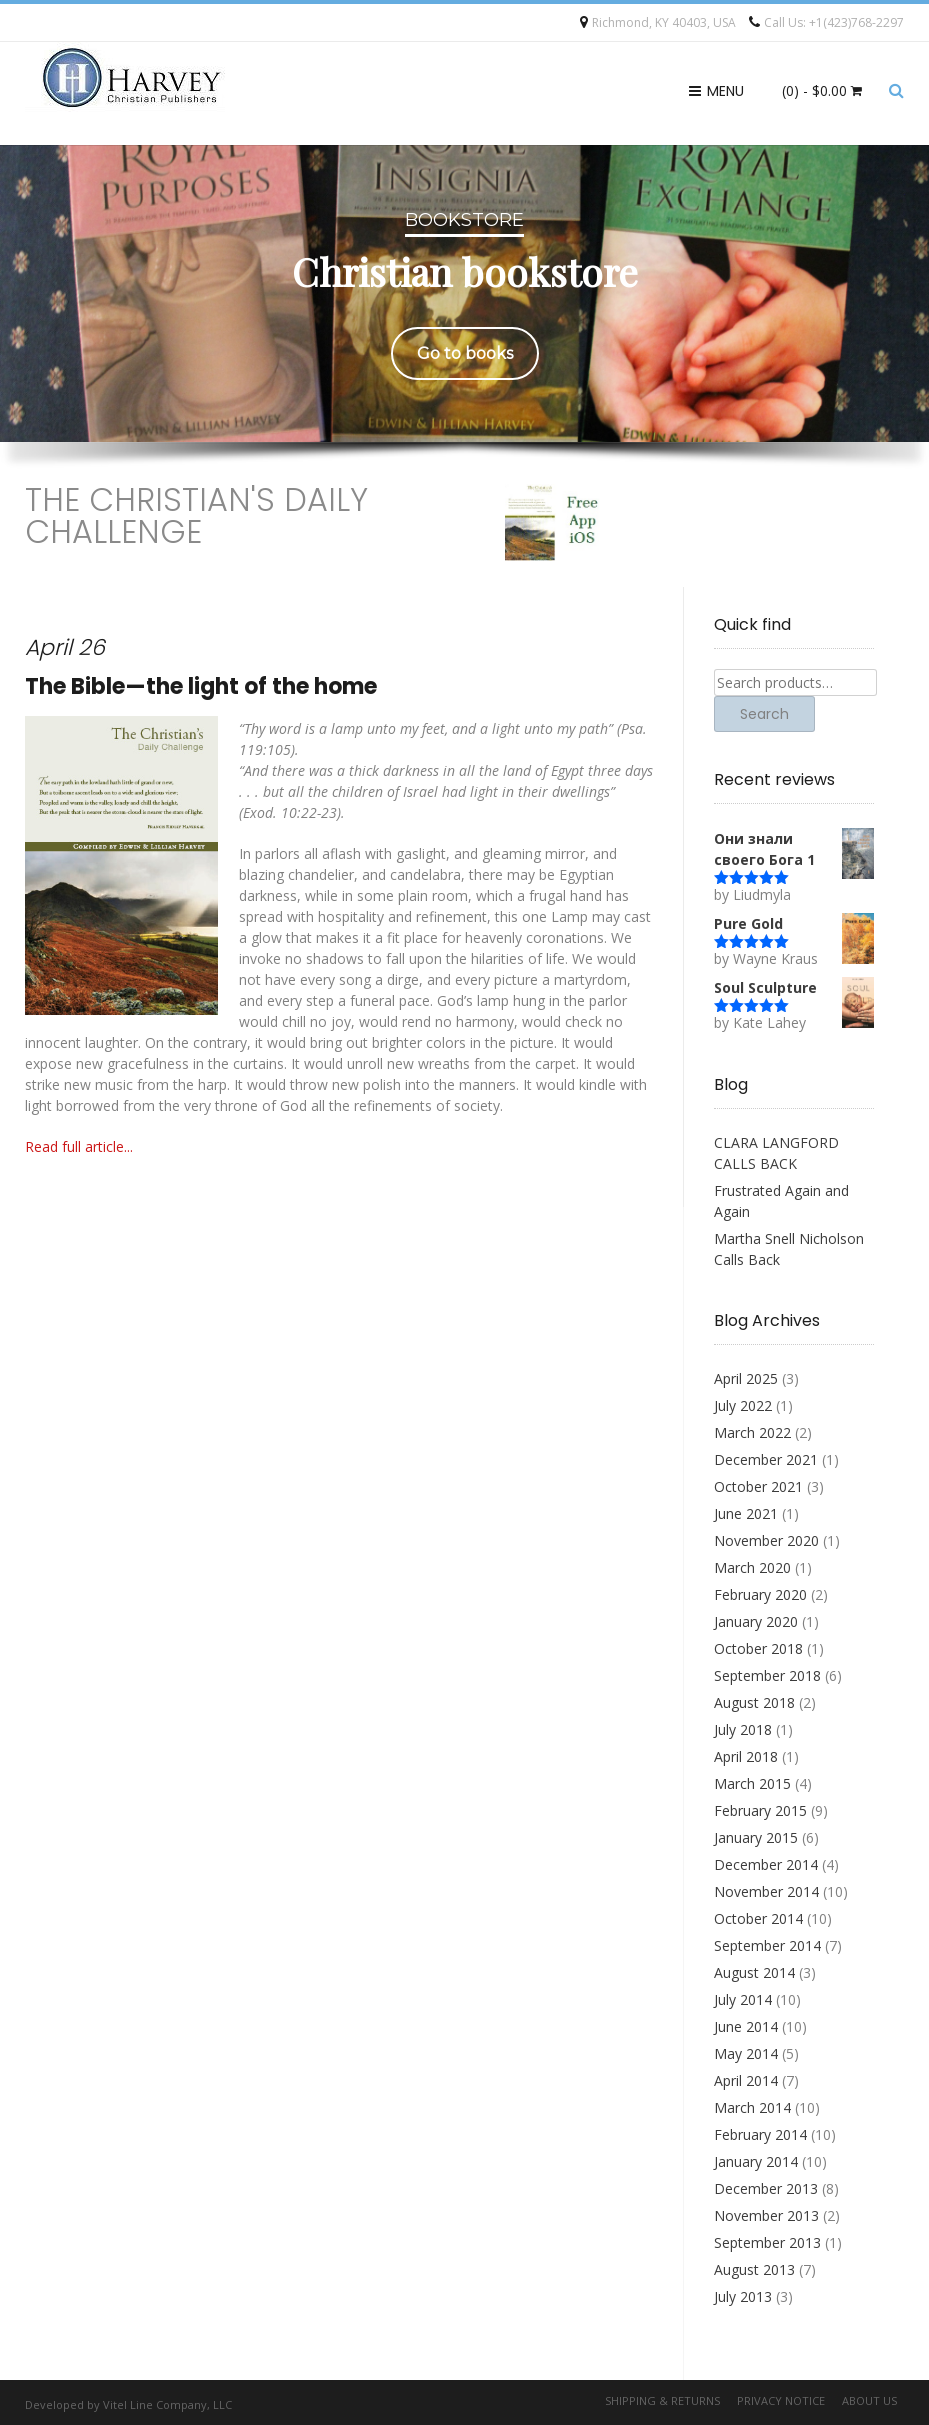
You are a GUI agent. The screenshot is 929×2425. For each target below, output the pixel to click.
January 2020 (756, 1621)
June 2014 (746, 2026)
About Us (869, 2400)
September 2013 (767, 2242)
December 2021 (766, 1459)
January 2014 (756, 2161)
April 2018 (746, 1756)
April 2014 (746, 2080)
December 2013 (766, 2188)
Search (764, 714)
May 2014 (746, 2053)
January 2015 (756, 1837)
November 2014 (766, 1891)
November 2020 (766, 1540)
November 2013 (766, 2215)
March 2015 (752, 1783)
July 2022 (743, 1405)
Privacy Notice (781, 2400)
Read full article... (79, 1146)
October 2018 (758, 1648)
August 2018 (754, 1702)
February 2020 (760, 1594)
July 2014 (743, 1999)
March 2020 (752, 1567)
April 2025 (746, 1378)
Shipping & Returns (662, 2400)
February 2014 (760, 2134)
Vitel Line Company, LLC (167, 2404)
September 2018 (767, 1675)
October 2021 (758, 1486)
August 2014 (754, 1972)
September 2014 (767, 1945)
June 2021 (746, 1513)
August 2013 (754, 2269)
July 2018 (743, 1729)
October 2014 (758, 1918)
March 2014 (752, 2107)
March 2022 (752, 1432)
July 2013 (743, 2296)
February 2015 (760, 1810)
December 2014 (766, 1864)
